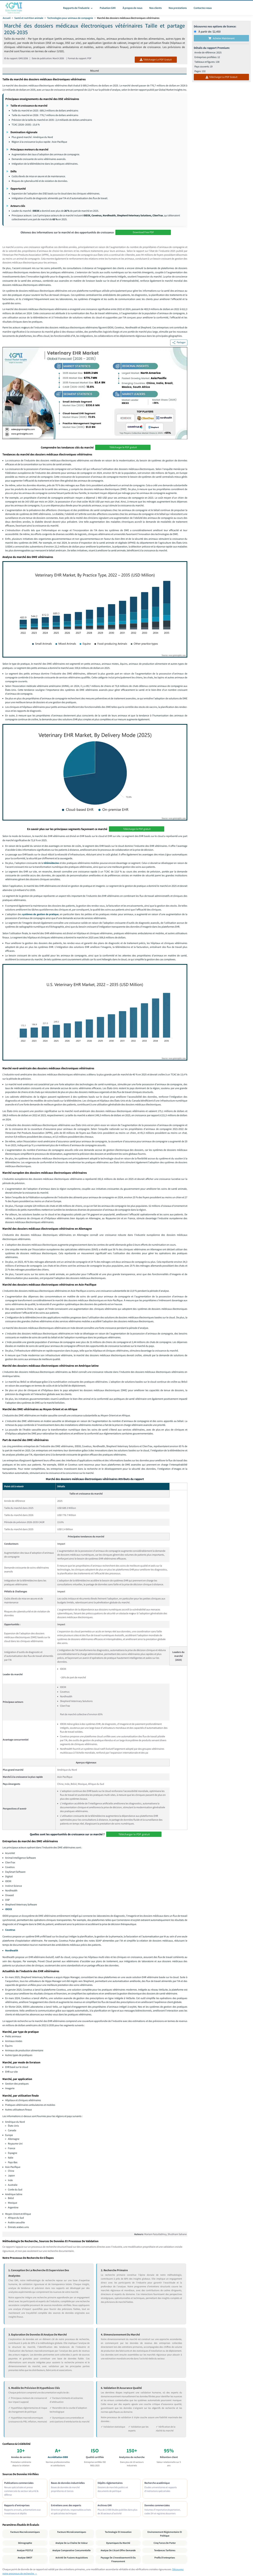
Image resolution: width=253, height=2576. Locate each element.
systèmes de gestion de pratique (40, 914)
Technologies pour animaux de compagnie (70, 18)
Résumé (94, 70)
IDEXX (8, 1909)
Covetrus (10, 1930)
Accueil (6, 18)
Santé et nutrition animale (28, 18)
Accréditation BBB (58, 2457)
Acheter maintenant (221, 38)
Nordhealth (11, 1950)
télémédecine (51, 863)
